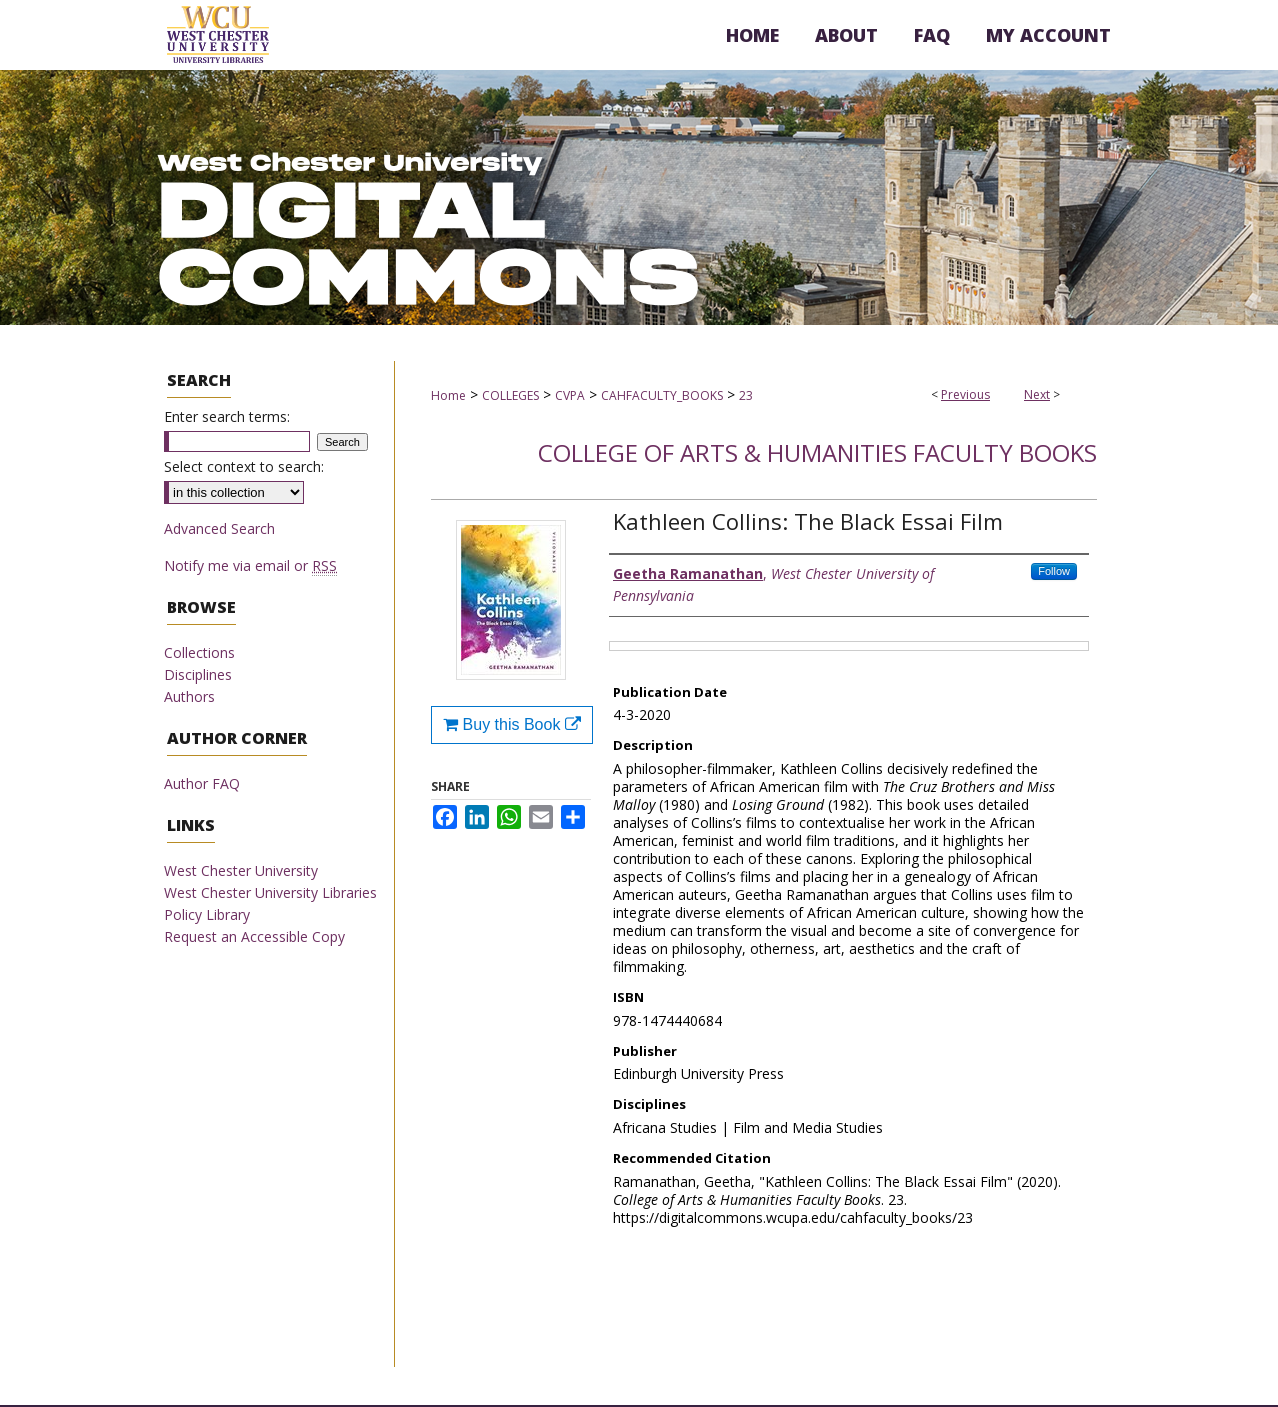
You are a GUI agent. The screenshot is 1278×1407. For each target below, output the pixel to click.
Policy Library (207, 914)
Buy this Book (512, 724)
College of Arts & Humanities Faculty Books (817, 452)
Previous (965, 394)
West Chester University (241, 870)
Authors (189, 696)
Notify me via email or (250, 565)
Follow (1054, 571)
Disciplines (198, 674)
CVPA (570, 395)
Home (448, 395)
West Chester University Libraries (270, 892)
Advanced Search (219, 528)
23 (746, 395)
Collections (199, 652)
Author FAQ (202, 783)
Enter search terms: (227, 416)
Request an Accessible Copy (254, 936)
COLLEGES (510, 395)
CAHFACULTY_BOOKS (662, 395)
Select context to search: (244, 466)
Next (1037, 394)
